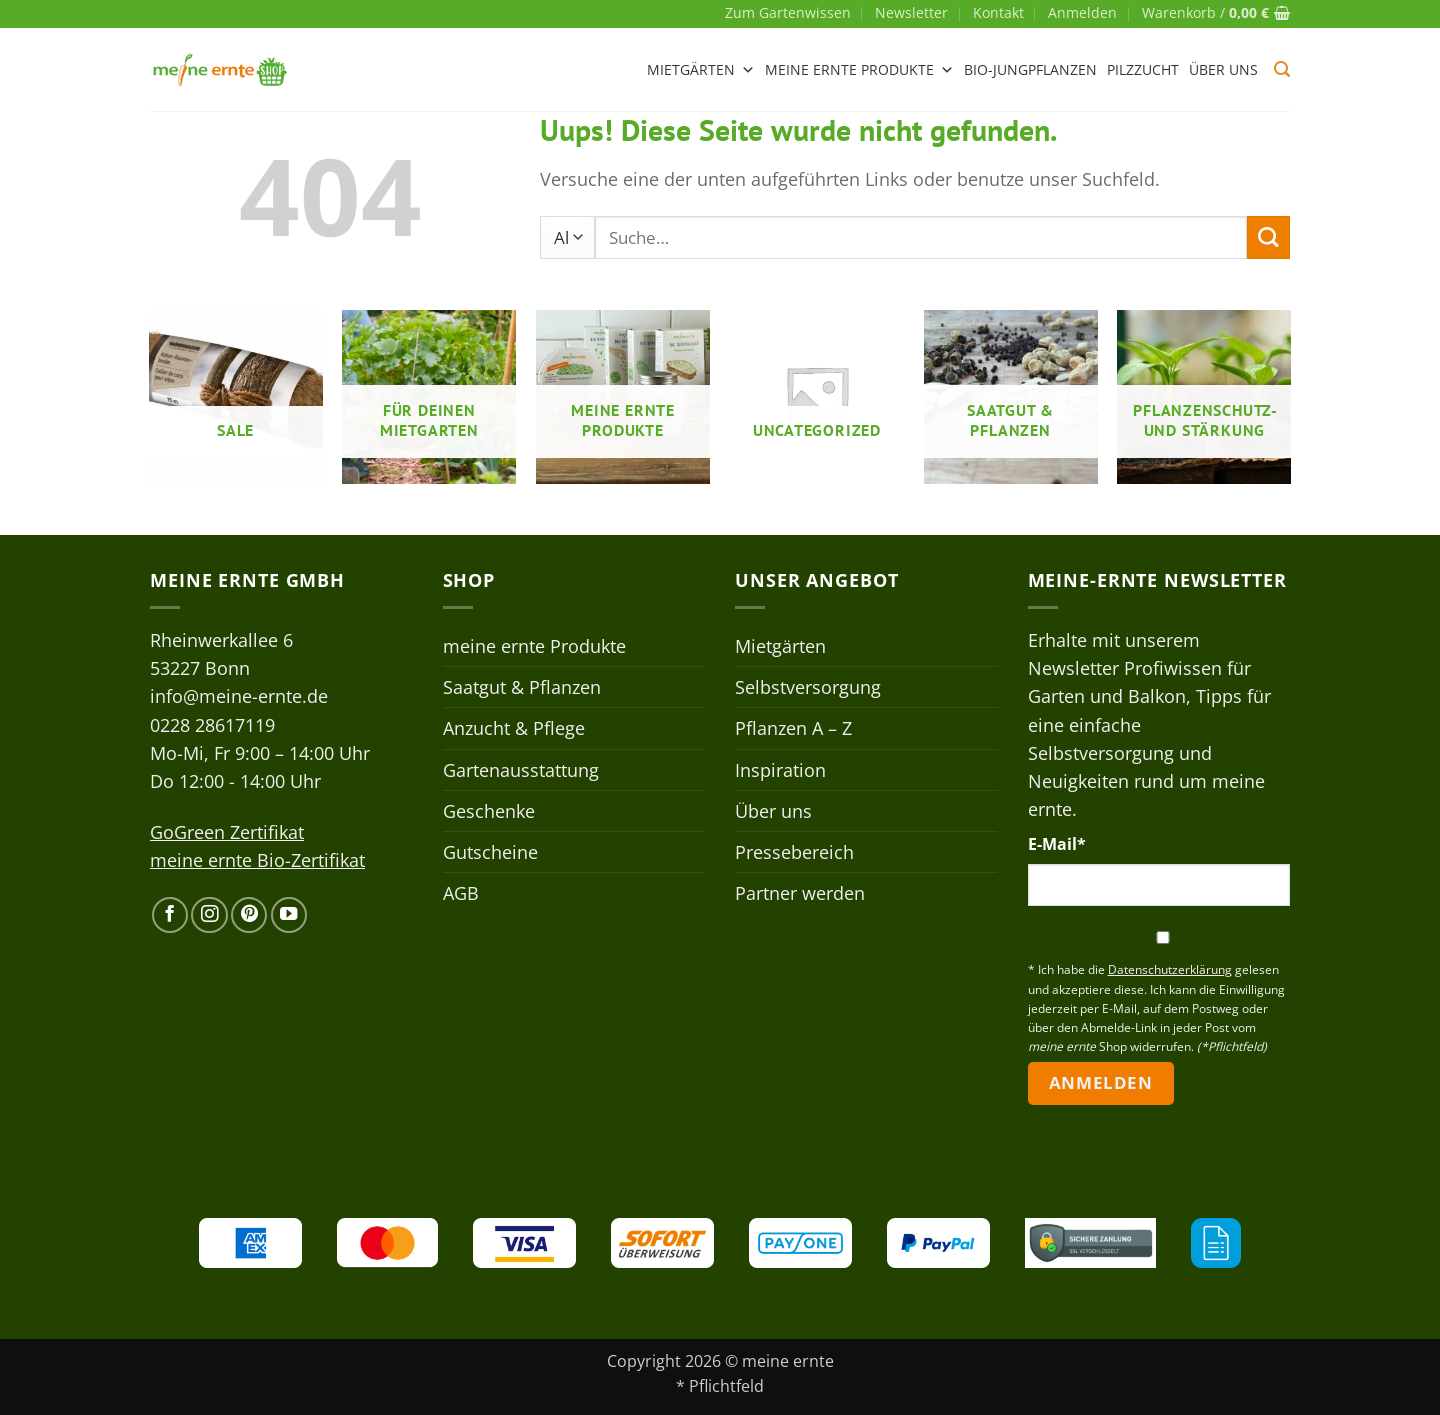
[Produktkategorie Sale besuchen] (236, 397)
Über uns (1223, 69)
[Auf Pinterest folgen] (249, 915)
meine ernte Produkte (859, 70)
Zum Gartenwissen (788, 12)
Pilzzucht (1143, 69)
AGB (461, 893)
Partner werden (800, 893)
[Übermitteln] (1268, 237)
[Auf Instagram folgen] (209, 915)
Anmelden (1100, 1082)
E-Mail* (1057, 844)
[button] (1082, 13)
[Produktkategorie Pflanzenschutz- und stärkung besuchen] (1204, 397)
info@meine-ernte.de (239, 696)
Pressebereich (794, 852)
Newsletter (911, 12)
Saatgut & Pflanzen (522, 687)
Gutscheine (490, 852)
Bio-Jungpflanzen (1030, 69)
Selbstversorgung (808, 687)
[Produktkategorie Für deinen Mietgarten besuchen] (429, 397)
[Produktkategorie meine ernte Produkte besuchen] (623, 397)
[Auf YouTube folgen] (289, 915)
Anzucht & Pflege (514, 728)
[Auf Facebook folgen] (170, 915)
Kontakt (998, 12)
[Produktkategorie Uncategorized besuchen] (817, 397)
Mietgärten (701, 70)
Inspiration (780, 770)
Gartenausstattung (521, 770)
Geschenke (489, 811)
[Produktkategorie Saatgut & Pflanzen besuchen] (1011, 397)
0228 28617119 (212, 725)
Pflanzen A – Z (793, 728)
